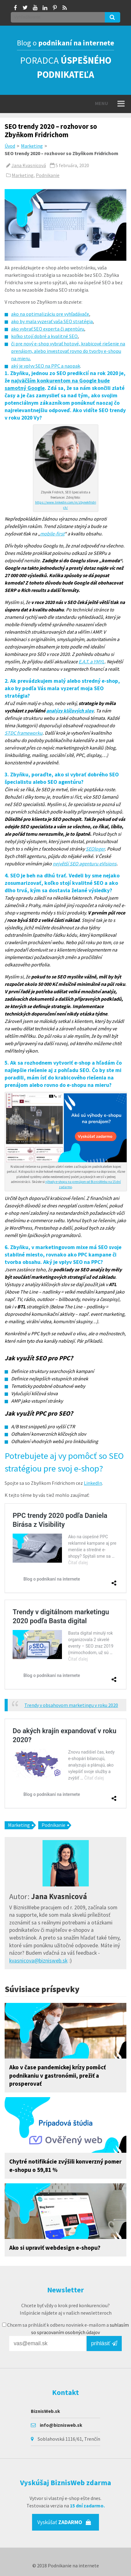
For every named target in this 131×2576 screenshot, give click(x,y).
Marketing (32, 146)
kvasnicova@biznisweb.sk (38, 1960)
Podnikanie (47, 175)
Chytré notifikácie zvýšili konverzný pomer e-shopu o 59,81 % (65, 2165)
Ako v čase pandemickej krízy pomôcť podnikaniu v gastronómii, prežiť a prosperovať (57, 2075)
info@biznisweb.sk (61, 2425)
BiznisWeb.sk (45, 2411)
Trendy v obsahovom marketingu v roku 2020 (71, 1705)
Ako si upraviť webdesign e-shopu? (54, 2247)
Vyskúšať (64, 2522)
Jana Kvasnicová (28, 165)
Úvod (10, 146)
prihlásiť (104, 2343)
